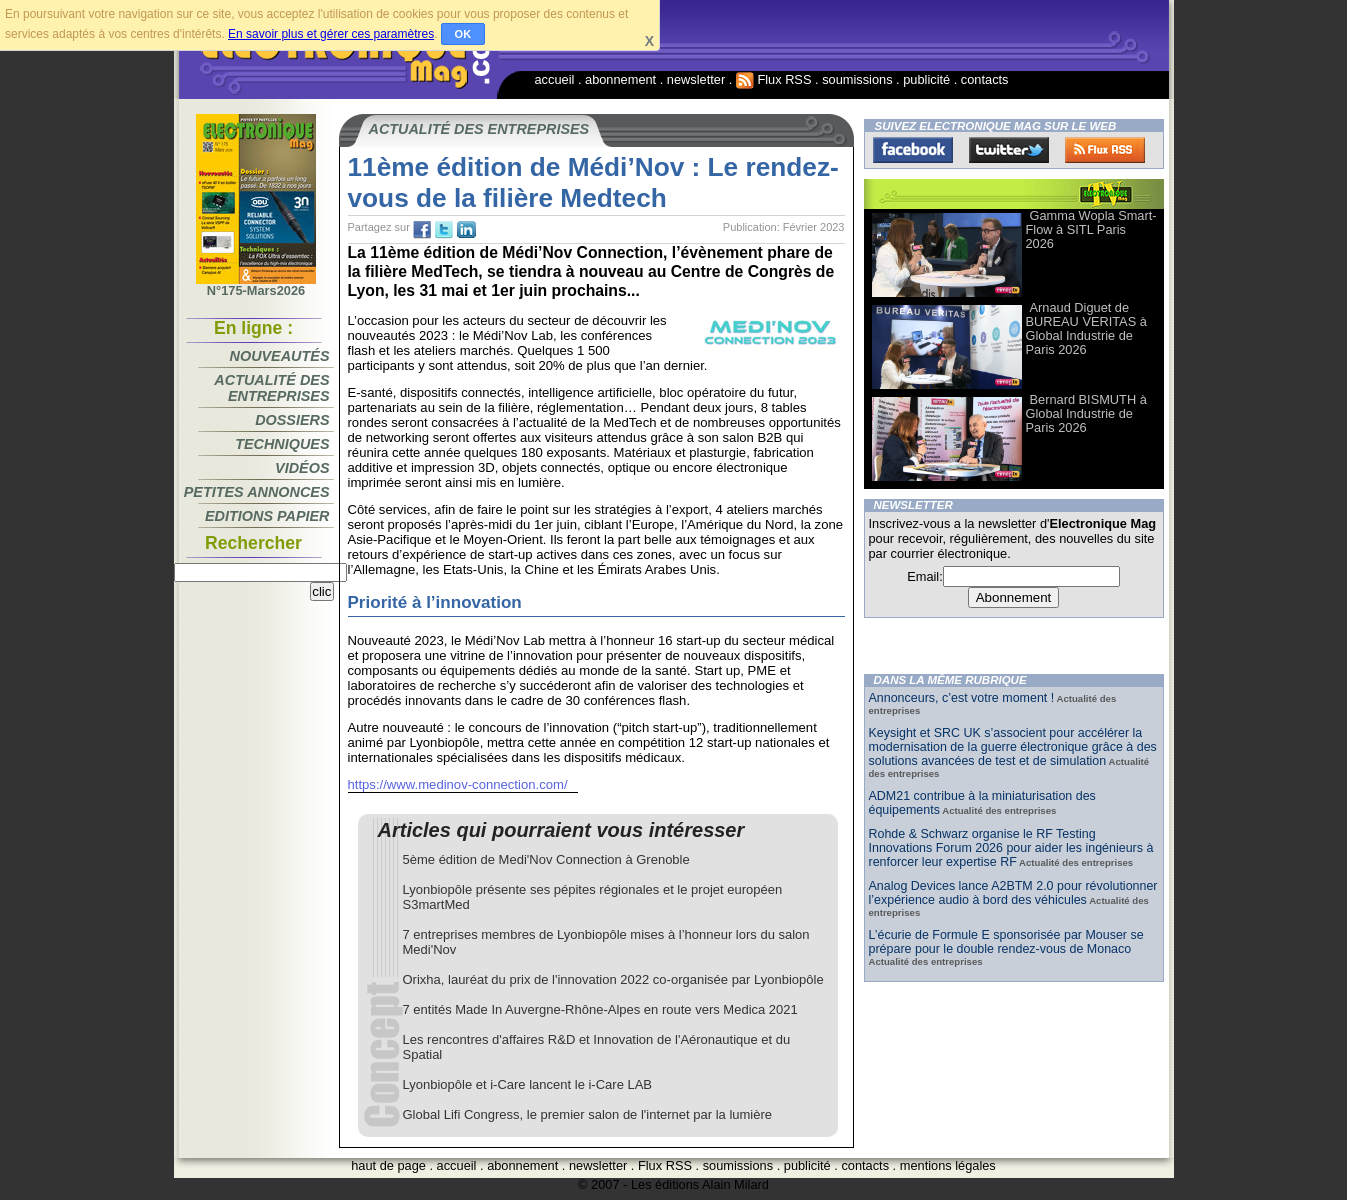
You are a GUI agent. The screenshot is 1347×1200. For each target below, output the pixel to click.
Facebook (913, 150)
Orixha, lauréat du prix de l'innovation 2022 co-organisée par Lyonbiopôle (613, 979)
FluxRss (1105, 150)
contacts (985, 79)
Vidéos (302, 468)
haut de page (388, 1165)
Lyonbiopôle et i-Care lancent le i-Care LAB (528, 1084)
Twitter (1009, 150)
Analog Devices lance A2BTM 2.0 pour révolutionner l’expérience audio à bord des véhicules (1013, 893)
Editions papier (267, 516)
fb (422, 230)
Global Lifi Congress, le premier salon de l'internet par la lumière (588, 1114)
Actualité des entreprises (271, 388)
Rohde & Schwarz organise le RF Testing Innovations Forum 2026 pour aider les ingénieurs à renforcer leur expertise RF (1011, 848)
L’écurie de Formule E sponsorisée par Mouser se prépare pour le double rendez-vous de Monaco (1006, 942)
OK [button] (463, 34)
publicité (926, 79)
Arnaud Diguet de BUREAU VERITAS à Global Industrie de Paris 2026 (1086, 328)
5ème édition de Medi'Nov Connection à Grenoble (546, 859)
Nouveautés (280, 356)
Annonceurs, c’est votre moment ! (962, 698)
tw (444, 230)
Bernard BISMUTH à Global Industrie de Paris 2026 (1086, 413)
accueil (555, 79)
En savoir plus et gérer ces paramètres (331, 34)
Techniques (282, 444)
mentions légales (948, 1165)
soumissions (857, 79)
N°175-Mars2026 (256, 285)
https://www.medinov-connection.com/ (458, 784)
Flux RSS (774, 79)
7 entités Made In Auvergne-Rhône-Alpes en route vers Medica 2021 (600, 1009)
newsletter (696, 79)
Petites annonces (257, 492)
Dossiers (292, 420)
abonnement (620, 79)
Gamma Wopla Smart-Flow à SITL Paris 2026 (1091, 229)
